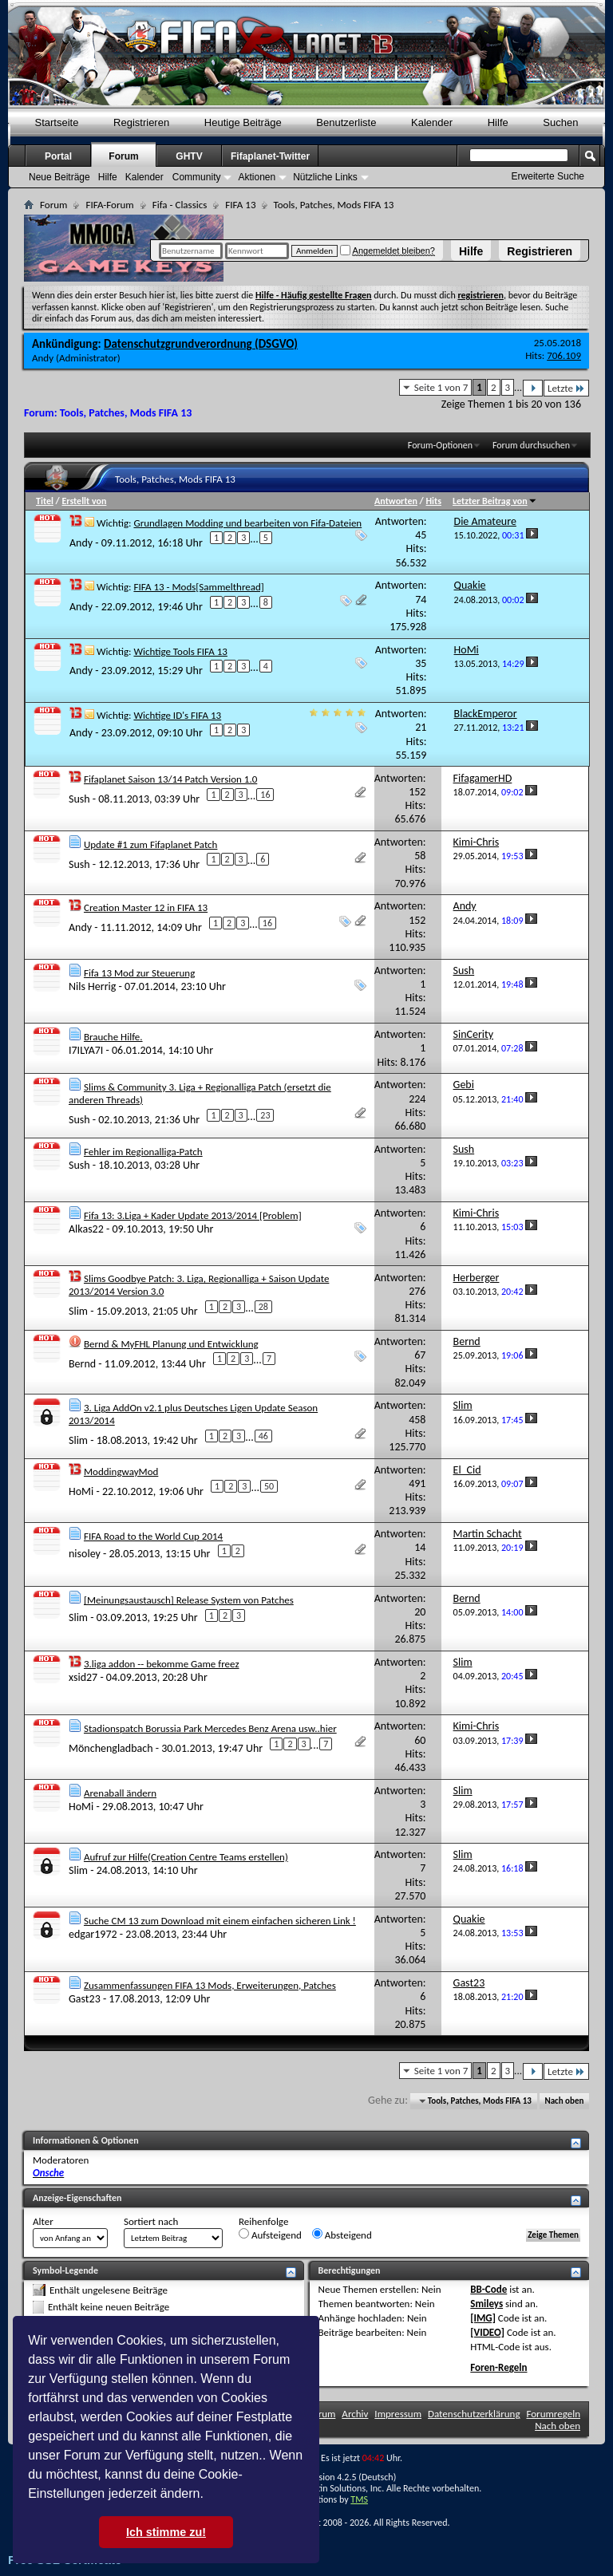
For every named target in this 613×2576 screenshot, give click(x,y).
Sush (79, 799)
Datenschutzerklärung (474, 2414)
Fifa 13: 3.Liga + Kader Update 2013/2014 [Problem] (193, 1215)
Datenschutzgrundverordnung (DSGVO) (201, 344)
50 (269, 1486)
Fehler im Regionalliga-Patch (143, 1152)
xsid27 (83, 1677)
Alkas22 (86, 1229)
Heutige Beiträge (243, 122)
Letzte (566, 388)
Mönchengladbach (111, 1748)
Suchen (560, 122)
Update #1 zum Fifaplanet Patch (150, 844)
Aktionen (256, 177)
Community (196, 177)
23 (265, 1115)
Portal (58, 156)
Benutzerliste (346, 122)
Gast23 (85, 1999)
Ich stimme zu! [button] (166, 2532)
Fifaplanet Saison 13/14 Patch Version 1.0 (170, 779)
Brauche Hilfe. (113, 1037)
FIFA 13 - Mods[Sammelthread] (198, 587)
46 (263, 1436)
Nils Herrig (92, 986)
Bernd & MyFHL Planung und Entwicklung (171, 1344)
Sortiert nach (151, 2221)
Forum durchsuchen (531, 445)
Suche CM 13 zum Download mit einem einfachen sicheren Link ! (220, 1921)
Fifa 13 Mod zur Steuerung (139, 973)
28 (263, 1306)
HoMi (81, 1490)
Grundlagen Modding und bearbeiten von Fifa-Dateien (247, 523)
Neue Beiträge (59, 177)
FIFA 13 (240, 205)
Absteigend (342, 2234)
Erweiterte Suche (548, 176)
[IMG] (483, 2318)
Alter (43, 2221)
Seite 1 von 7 (441, 387)
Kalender (432, 122)
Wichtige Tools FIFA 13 (180, 651)
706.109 (564, 355)
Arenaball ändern (120, 1793)
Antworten (395, 501)
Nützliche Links (325, 177)
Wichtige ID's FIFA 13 (177, 715)
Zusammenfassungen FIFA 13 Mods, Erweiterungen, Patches (210, 1985)
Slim (78, 1311)
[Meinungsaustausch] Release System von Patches (189, 1600)
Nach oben (563, 2101)
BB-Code (488, 2289)
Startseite (57, 122)
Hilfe (471, 251)
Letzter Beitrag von (495, 501)
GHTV (189, 156)
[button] (209, 2495)
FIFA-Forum (109, 205)
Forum (123, 156)
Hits (433, 501)
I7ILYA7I (86, 1050)
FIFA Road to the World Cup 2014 (153, 1536)
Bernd (82, 1363)
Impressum (397, 2414)
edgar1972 (93, 1934)
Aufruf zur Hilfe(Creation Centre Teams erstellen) (186, 1857)
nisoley (85, 1553)
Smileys (486, 2304)
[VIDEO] (487, 2332)
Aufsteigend (270, 2234)
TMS (359, 2499)
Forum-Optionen (440, 445)
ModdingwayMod (121, 1471)
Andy (42, 358)
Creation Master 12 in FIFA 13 (146, 907)
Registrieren (539, 251)
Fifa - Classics (180, 205)
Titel (44, 501)
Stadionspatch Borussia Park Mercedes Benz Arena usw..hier (210, 1728)
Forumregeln (553, 2414)
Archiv (355, 2414)
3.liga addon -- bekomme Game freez (161, 1664)
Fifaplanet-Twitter (270, 156)
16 (265, 794)
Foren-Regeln (498, 2367)
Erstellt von (83, 501)
